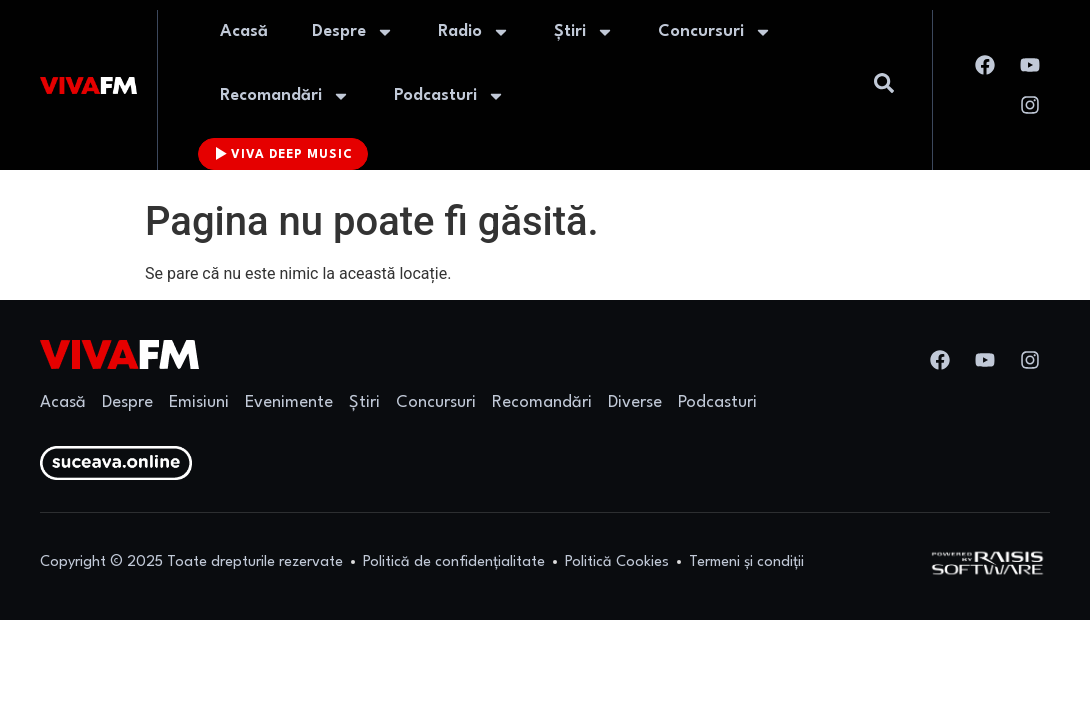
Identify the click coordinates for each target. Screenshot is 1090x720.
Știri (584, 32)
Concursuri (715, 32)
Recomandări (285, 96)
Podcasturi (449, 96)
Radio (474, 32)
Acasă (244, 31)
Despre (353, 32)
